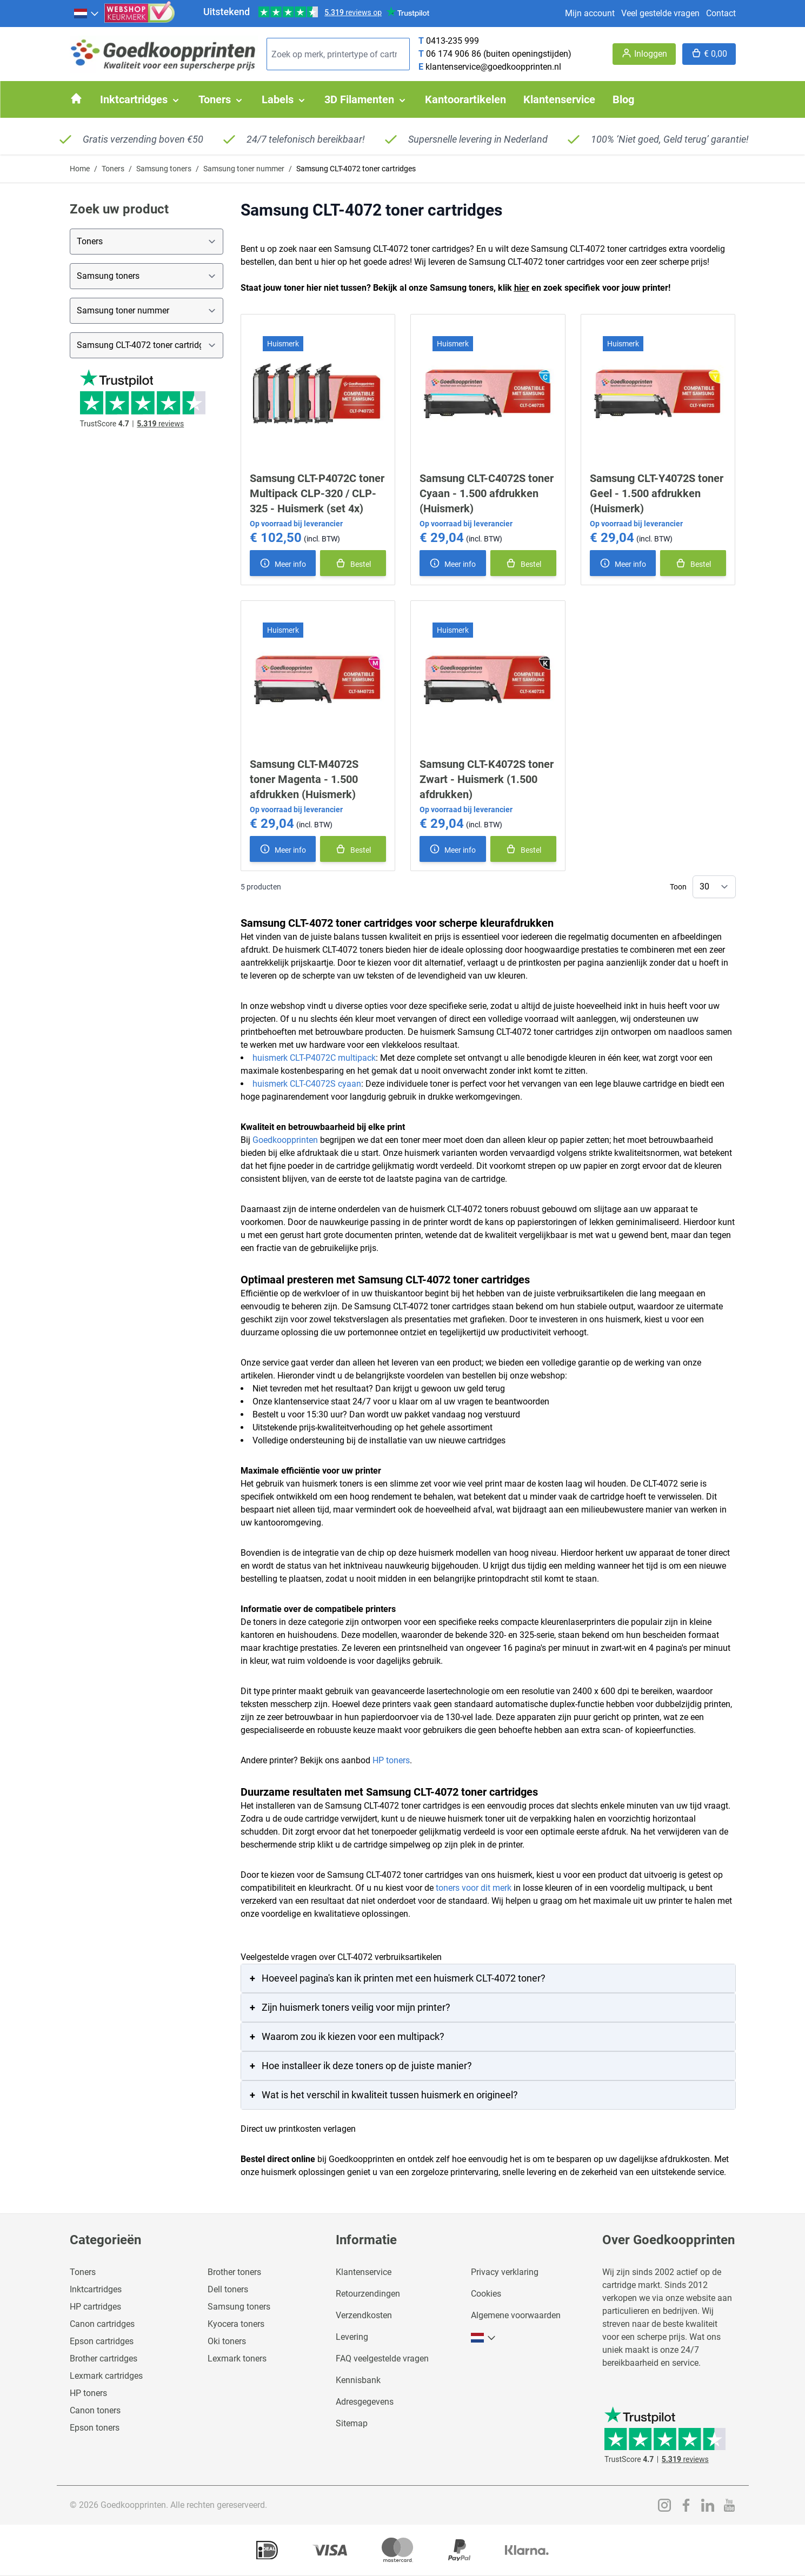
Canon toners (95, 2410)
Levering (352, 2337)
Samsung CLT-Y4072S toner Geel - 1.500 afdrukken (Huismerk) (656, 493)
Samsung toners (163, 168)
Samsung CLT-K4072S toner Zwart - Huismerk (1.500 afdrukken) (487, 779)
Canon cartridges (102, 2324)
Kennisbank (358, 2380)
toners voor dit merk (473, 1888)
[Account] (644, 54)
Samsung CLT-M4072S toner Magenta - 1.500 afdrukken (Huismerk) (304, 779)
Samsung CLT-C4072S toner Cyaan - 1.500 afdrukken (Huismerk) (487, 493)
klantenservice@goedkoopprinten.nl (493, 67)
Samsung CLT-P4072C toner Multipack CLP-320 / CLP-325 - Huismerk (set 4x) (317, 493)
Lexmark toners (237, 2358)
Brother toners (234, 2272)
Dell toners (228, 2289)
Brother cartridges (103, 2358)
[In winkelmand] (353, 563)
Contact (721, 13)
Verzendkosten (364, 2315)
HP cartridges (95, 2306)
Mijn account (590, 13)
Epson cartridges (102, 2341)
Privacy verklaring (504, 2272)
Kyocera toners (236, 2324)
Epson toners (94, 2428)
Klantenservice (363, 2272)
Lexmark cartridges (106, 2376)
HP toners (391, 1760)
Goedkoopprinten (285, 1140)
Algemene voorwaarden (516, 2315)
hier (521, 288)
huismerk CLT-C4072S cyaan (306, 1084)
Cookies (486, 2294)
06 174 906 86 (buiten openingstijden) (498, 54)
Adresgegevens (365, 2402)
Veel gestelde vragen (660, 13)
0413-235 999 (452, 41)
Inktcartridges (96, 2289)
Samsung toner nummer (243, 168)
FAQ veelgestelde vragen (382, 2358)
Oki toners (227, 2341)
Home (80, 168)
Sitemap (352, 2423)
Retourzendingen (368, 2294)
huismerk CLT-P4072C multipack (314, 1058)
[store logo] (164, 54)
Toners (113, 168)
